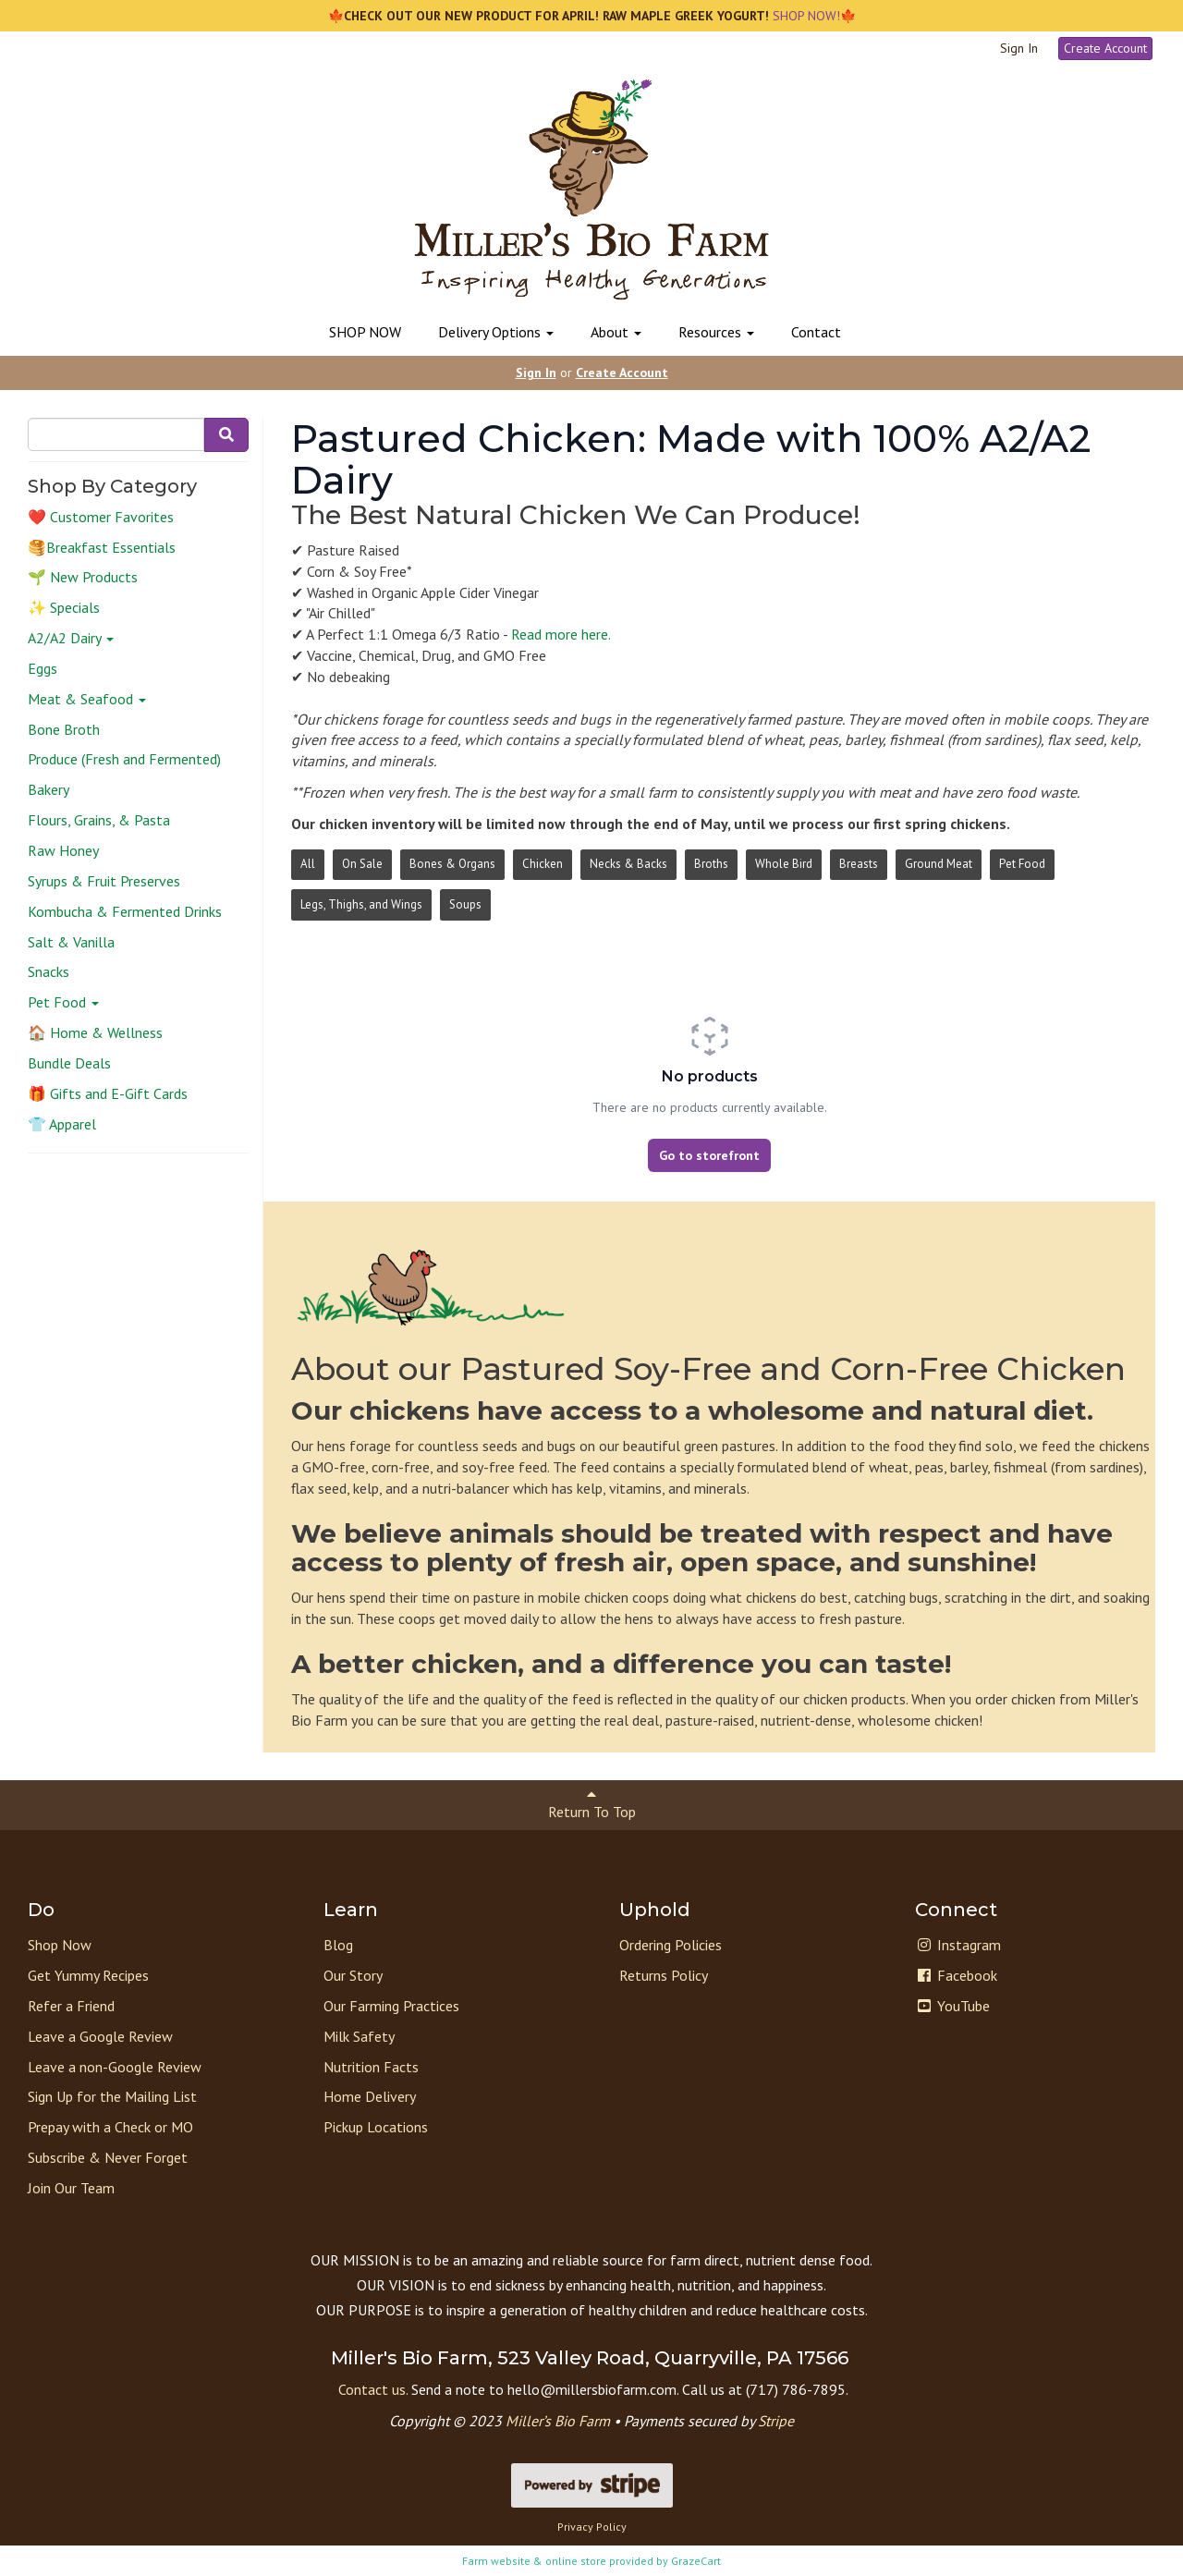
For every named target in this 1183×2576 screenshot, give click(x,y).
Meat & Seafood (87, 699)
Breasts (858, 864)
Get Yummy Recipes (88, 1975)
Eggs (42, 668)
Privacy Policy (592, 2526)
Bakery (48, 789)
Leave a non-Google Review (114, 2066)
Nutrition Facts (371, 2066)
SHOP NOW (365, 332)
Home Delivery (369, 2096)
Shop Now (59, 1944)
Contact (816, 332)
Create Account (1105, 48)
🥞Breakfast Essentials (102, 547)
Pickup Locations (375, 2127)
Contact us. (373, 2389)
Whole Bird (783, 864)
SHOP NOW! (804, 15)
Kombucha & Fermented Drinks (125, 911)
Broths (711, 864)
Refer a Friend (71, 2005)
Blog (338, 1944)
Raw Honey (63, 850)
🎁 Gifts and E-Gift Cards (108, 1093)
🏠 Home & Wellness (95, 1032)
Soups (465, 904)
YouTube (952, 2005)
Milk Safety (359, 2036)
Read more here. (561, 634)
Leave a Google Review (100, 2036)
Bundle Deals (69, 1063)
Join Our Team (71, 2188)
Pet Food (63, 1002)
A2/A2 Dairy (71, 638)
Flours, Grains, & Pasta (99, 820)
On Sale (362, 864)
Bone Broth (64, 729)
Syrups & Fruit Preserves (104, 881)
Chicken (542, 864)
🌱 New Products (83, 577)
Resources (716, 332)
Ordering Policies (670, 1944)
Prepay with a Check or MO (110, 2127)
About (616, 332)
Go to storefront (709, 1155)
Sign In (1019, 48)
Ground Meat (938, 864)
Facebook (956, 1975)
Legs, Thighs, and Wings (361, 904)
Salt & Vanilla (71, 942)
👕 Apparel (62, 1124)
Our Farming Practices (391, 2005)
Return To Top (592, 1804)
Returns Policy (663, 1975)
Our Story (353, 1975)
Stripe (776, 2420)
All (307, 864)
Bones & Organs (452, 864)
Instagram (958, 1944)
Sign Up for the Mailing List (112, 2096)
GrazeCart (696, 2561)
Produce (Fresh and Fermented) (124, 759)
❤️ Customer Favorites (101, 516)
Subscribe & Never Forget (108, 2157)
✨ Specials (64, 607)
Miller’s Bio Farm (558, 2420)
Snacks (48, 971)
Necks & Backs (628, 864)
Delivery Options (496, 332)
